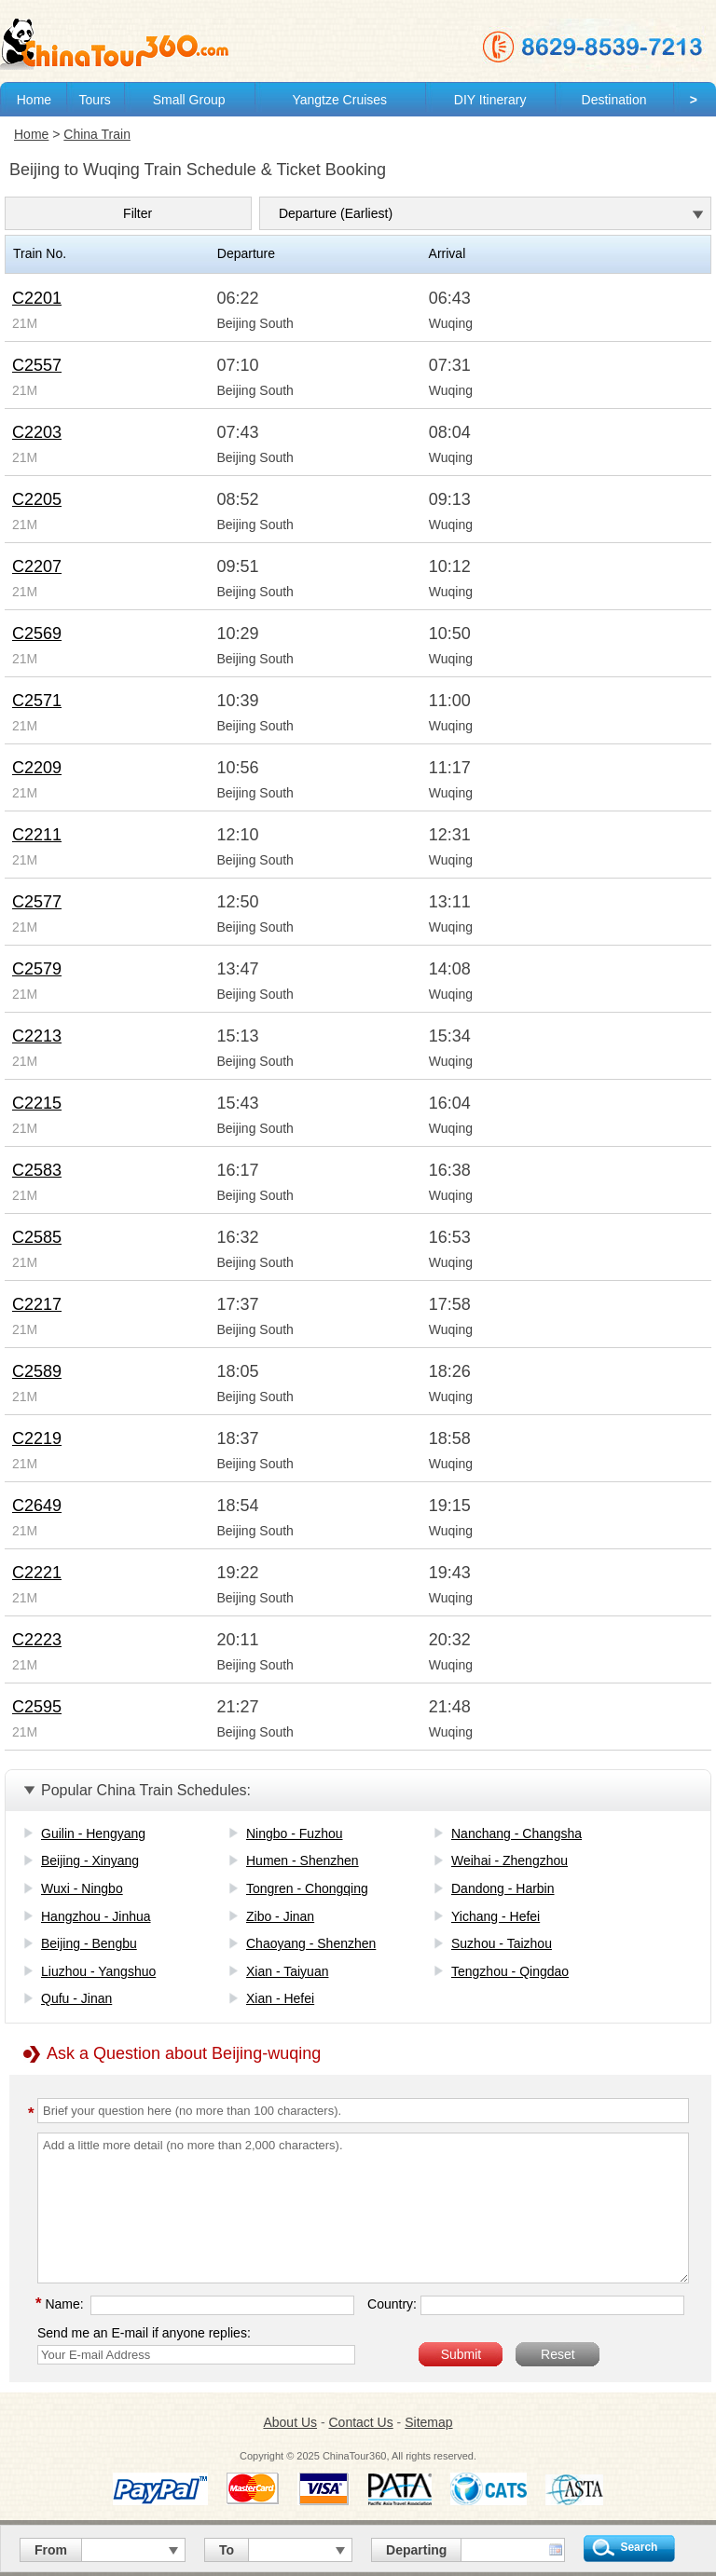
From (50, 2549)
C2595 (37, 1706)
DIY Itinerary (490, 99)
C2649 (37, 1505)
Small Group (189, 99)
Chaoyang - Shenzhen (311, 1943)
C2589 (37, 1371)
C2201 (37, 298)
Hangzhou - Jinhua (96, 1916)
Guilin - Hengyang (93, 1833)
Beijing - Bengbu (89, 1943)
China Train (97, 134)
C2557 (37, 365)
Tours (95, 99)
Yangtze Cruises (339, 99)
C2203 (37, 432)
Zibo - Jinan (280, 1916)
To (226, 2549)
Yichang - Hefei (495, 1916)
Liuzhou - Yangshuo (98, 1971)
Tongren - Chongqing (307, 1888)
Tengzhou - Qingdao (510, 1971)
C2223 (37, 1639)
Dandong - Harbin (503, 1888)
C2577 (37, 902)
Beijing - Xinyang (90, 1860)
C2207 (37, 566)
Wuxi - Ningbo (82, 1888)
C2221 (37, 1572)
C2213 (37, 1036)
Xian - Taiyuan (287, 1971)
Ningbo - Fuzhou (294, 1833)
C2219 (37, 1438)
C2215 (37, 1103)
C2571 (37, 700)
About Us (290, 2422)
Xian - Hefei (280, 1998)
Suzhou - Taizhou (501, 1943)
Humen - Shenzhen (302, 1860)
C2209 (37, 767)
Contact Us (360, 2422)
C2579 (37, 969)
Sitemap (428, 2422)
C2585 (37, 1237)
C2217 (37, 1304)
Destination (614, 99)
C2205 (37, 499)
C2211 (37, 834)
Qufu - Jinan (76, 1998)
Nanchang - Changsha (516, 1833)
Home (34, 99)
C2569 (37, 633)
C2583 (37, 1170)
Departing (416, 2549)
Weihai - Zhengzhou (509, 1860)
